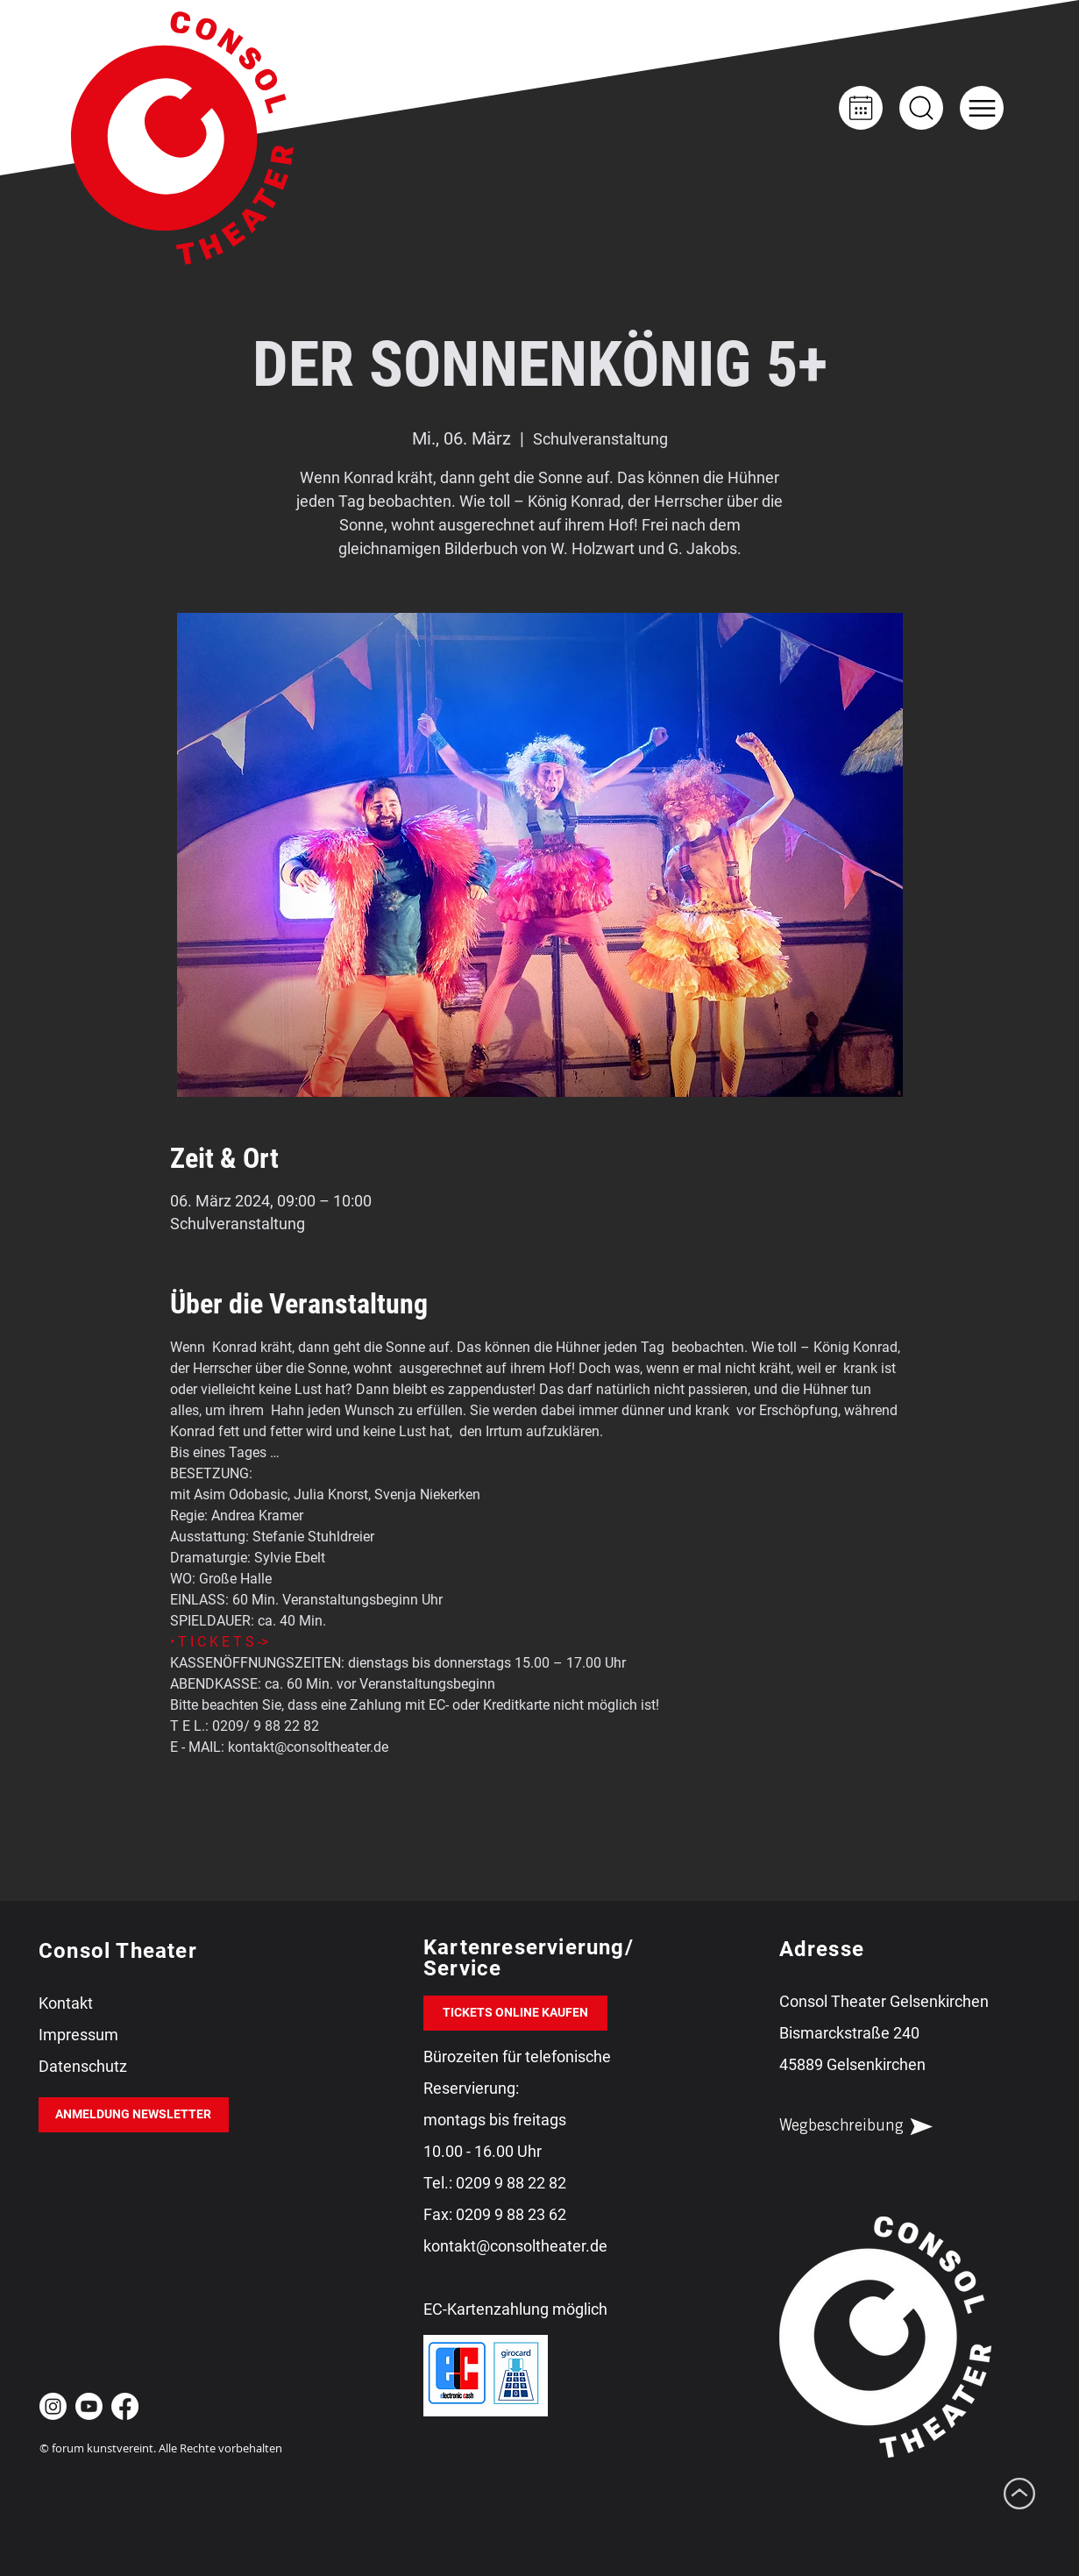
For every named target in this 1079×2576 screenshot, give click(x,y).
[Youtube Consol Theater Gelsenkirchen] (89, 2406)
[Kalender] (861, 108)
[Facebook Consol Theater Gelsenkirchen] (124, 2406)
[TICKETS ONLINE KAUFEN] (515, 2013)
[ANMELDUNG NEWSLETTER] (134, 2114)
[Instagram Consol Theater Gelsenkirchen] (53, 2406)
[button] (982, 108)
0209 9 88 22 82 (511, 2183)
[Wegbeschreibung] (871, 2127)
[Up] (921, 108)
